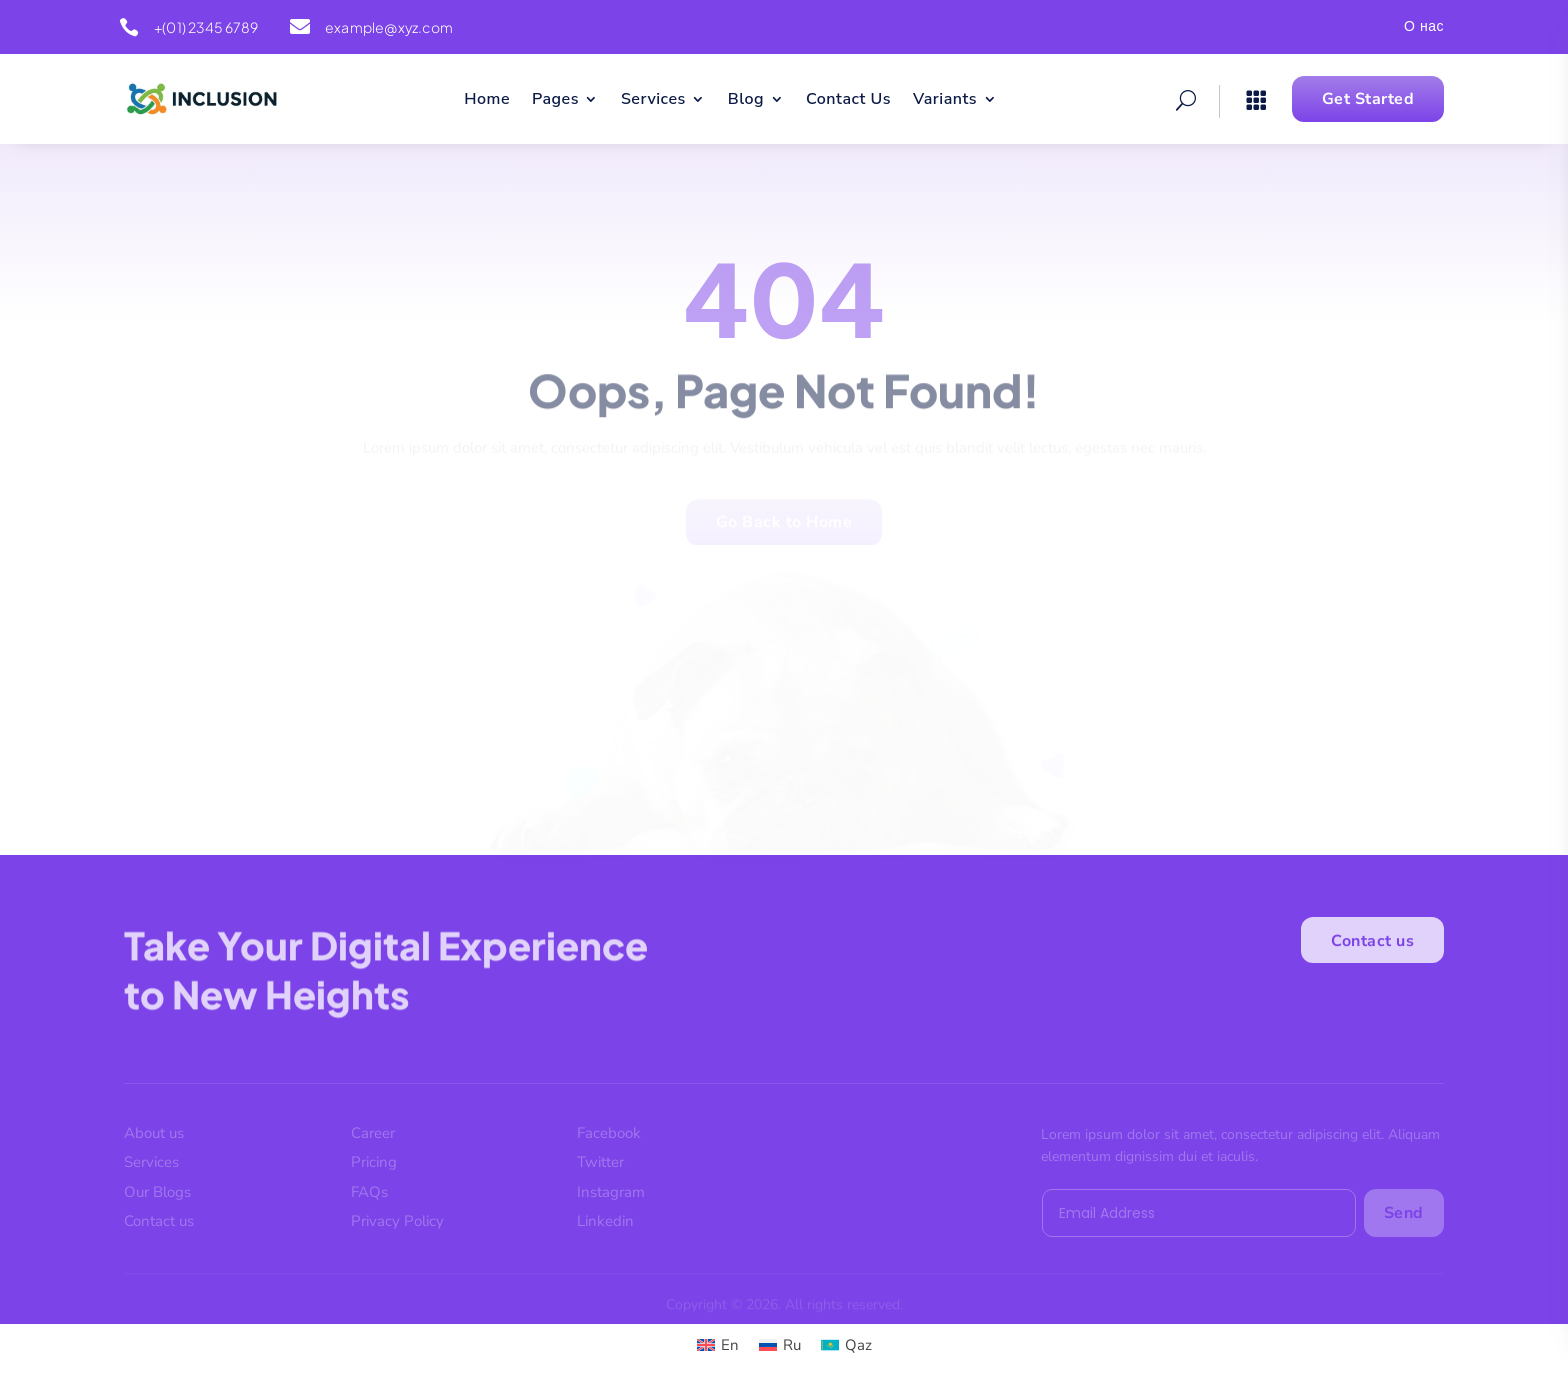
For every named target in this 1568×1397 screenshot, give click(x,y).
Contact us (1372, 947)
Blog (746, 101)
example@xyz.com (389, 27)
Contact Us (848, 101)
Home (487, 101)
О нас (1424, 28)
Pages (555, 101)
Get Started (1368, 99)
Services (653, 101)
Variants (945, 101)
